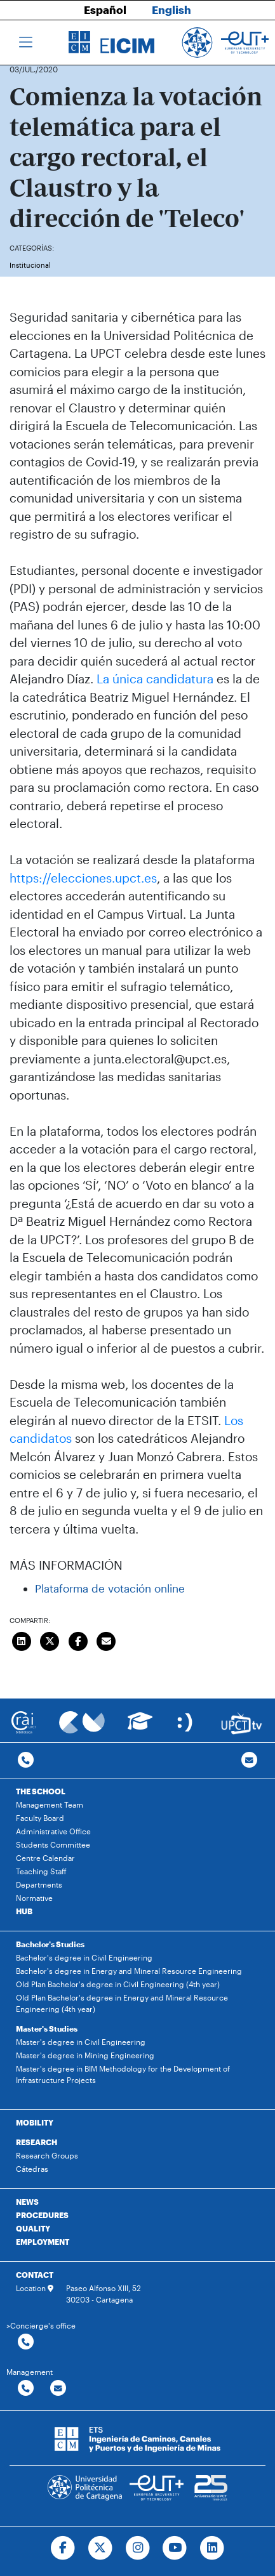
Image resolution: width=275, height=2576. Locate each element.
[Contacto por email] (249, 1760)
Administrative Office (53, 1831)
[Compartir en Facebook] (78, 1639)
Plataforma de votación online (110, 1588)
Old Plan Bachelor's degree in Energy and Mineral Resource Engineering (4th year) (122, 2003)
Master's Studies (46, 2028)
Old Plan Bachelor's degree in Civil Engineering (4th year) (118, 1984)
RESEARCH (36, 2142)
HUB (24, 1911)
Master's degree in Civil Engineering (80, 2041)
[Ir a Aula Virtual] (140, 1727)
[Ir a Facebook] (62, 2548)
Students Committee (53, 1844)
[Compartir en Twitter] (50, 1639)
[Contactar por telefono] (26, 1760)
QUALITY (33, 2228)
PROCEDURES (42, 2215)
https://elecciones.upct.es (83, 878)
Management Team (49, 1804)
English (171, 9)
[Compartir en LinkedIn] (22, 1639)
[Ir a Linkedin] (212, 2548)
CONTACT (34, 2274)
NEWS (27, 2201)
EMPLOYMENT (42, 2241)
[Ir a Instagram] (137, 2548)
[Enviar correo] (107, 1639)
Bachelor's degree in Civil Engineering (84, 1957)
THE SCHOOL (40, 1791)
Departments (39, 1884)
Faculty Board (40, 1817)
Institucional (30, 265)
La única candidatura (155, 678)
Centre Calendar (45, 1857)
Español (105, 9)
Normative (34, 1897)
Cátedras (32, 2168)
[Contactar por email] (58, 2388)
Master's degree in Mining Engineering (85, 2055)
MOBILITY (34, 2122)
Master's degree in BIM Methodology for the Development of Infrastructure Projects (123, 2074)
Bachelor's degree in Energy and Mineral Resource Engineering (129, 1970)
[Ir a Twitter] (100, 2548)
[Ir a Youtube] (175, 2548)
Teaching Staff (41, 1871)
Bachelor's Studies (50, 1944)
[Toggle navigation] (25, 42)
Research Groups (47, 2155)
